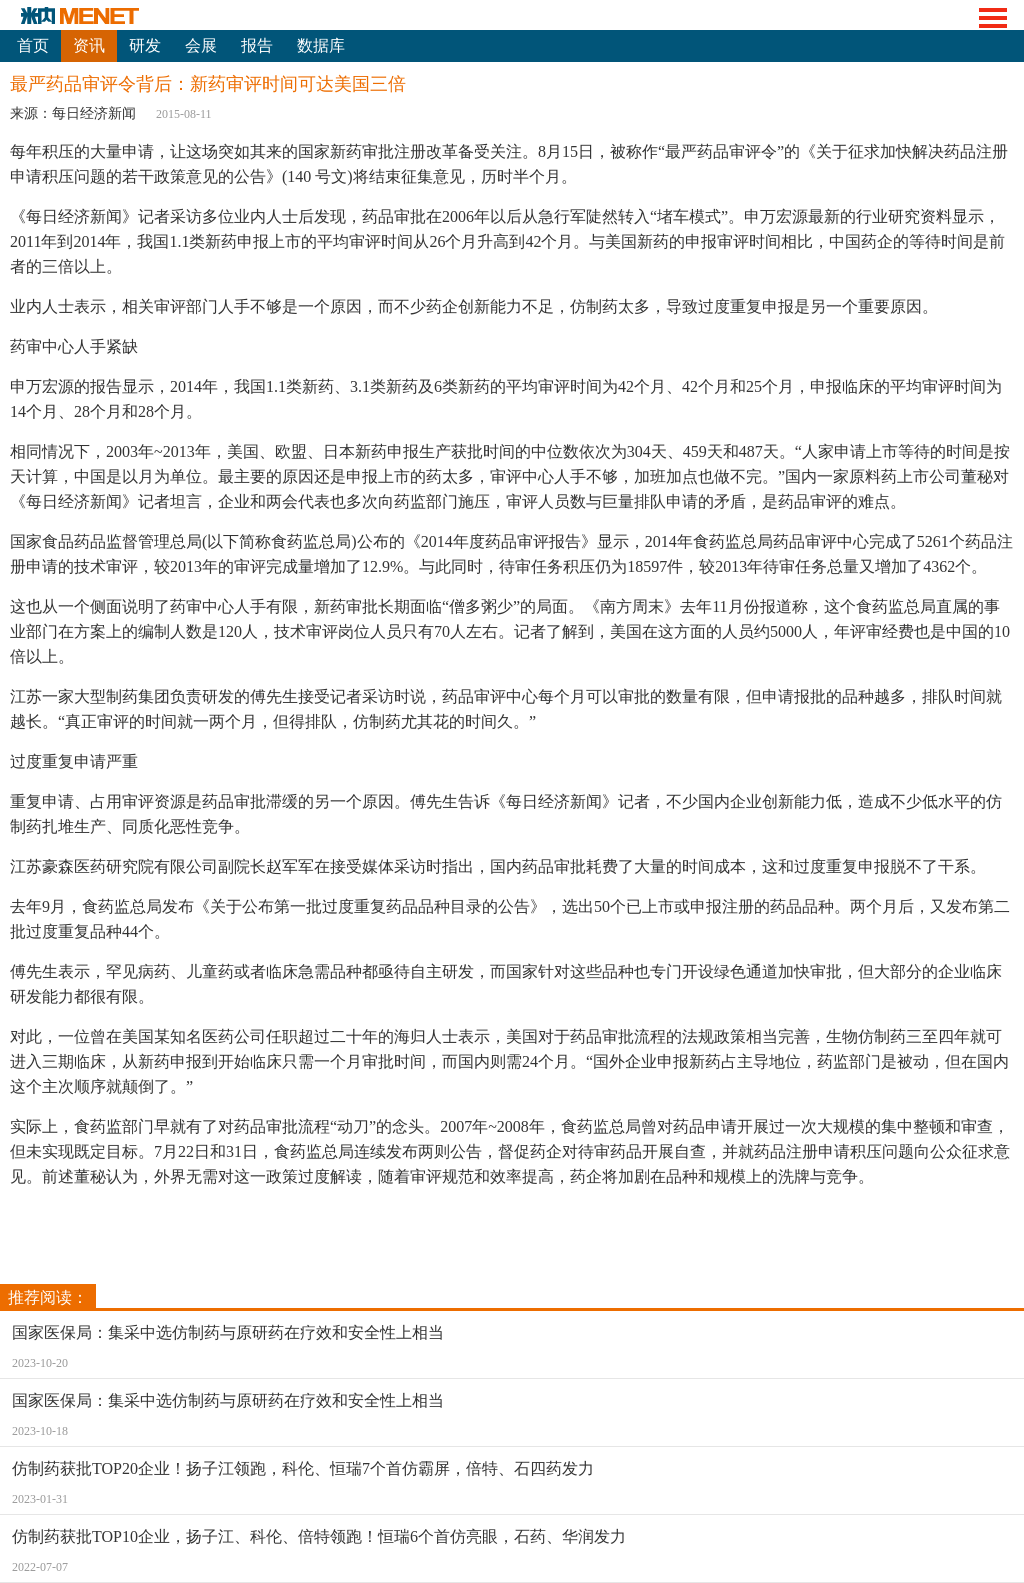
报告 (257, 45)
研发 (145, 45)
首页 (33, 45)
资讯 (89, 45)
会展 (201, 45)
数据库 (321, 45)
